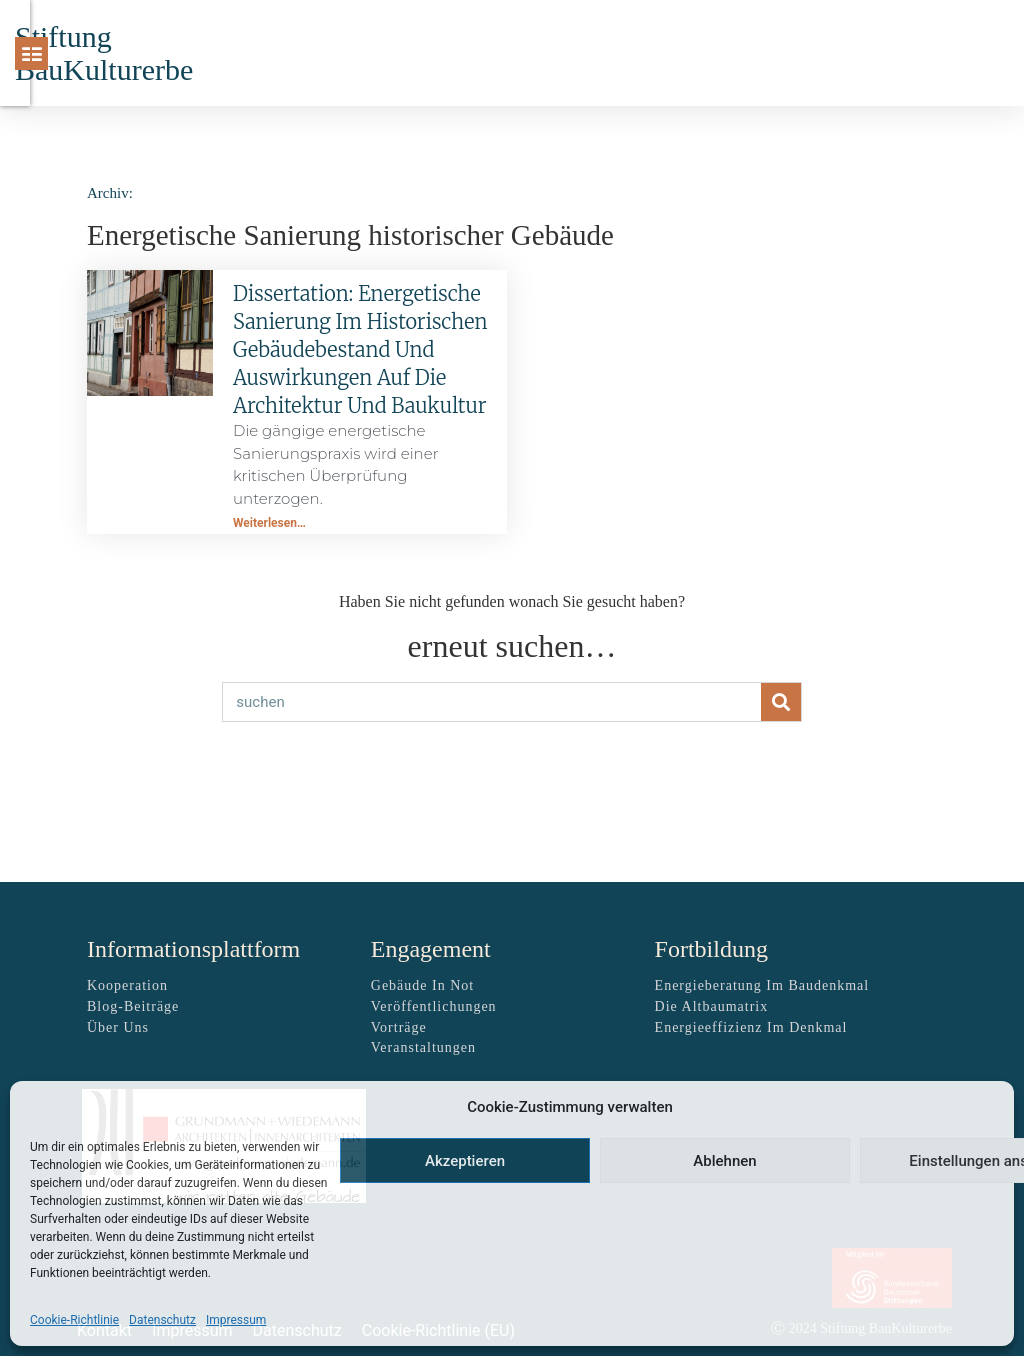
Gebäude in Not (422, 985)
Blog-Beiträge (133, 1006)
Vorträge (399, 1027)
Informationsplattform (193, 949)
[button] (714, 53)
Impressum (236, 1320)
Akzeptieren (465, 1161)
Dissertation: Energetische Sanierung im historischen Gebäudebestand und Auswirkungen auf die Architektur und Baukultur (360, 349)
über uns (118, 1027)
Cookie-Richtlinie (74, 1320)
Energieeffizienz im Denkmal (751, 1027)
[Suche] (897, 53)
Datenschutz (162, 1320)
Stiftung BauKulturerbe (104, 53)
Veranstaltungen (423, 1047)
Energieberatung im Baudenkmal (762, 985)
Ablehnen (724, 1161)
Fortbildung (711, 949)
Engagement (431, 949)
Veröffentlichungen (434, 1006)
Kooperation (127, 985)
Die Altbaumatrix (712, 1006)
